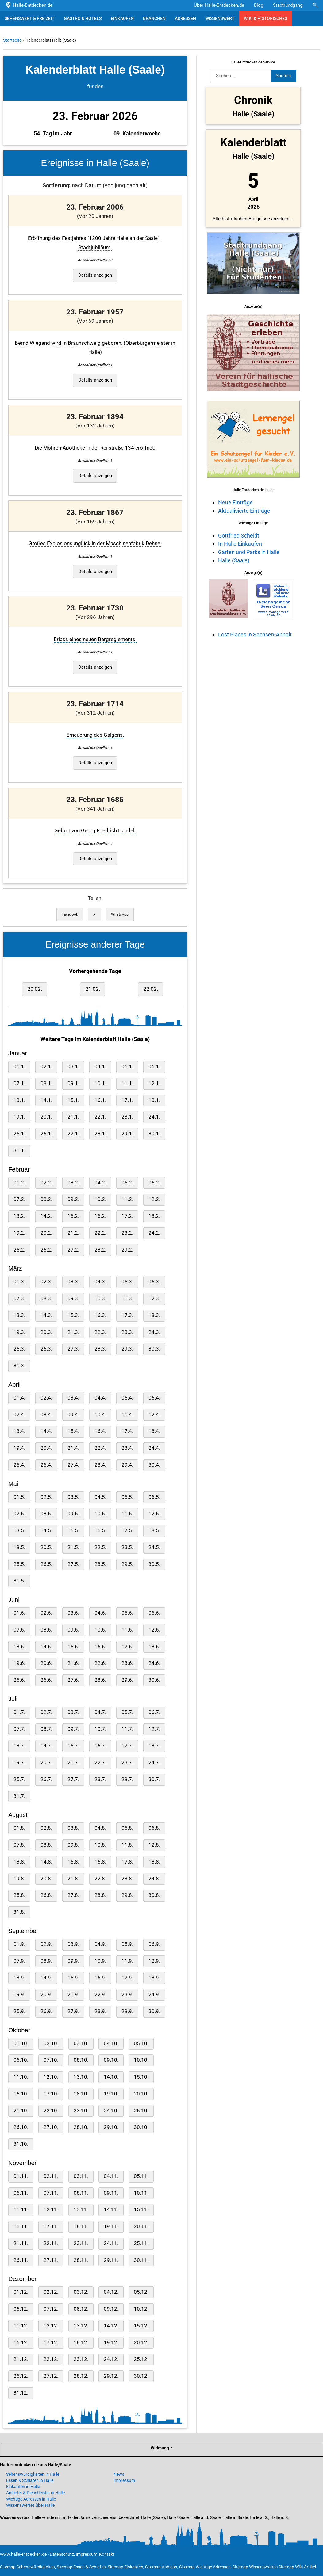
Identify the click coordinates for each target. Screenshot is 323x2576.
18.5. (154, 1530)
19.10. (111, 2094)
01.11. (20, 2176)
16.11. (20, 2226)
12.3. (154, 1298)
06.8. (154, 1828)
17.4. (127, 1431)
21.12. (20, 2359)
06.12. (20, 2309)
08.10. (81, 2060)
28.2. (100, 1250)
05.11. (141, 2176)
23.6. (127, 1663)
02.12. (51, 2292)
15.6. (73, 1647)
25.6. (19, 1680)
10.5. (100, 1514)
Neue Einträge (235, 502)
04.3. (100, 1282)
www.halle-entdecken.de (23, 2554)
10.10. (141, 2060)
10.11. (141, 2193)
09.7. (73, 1729)
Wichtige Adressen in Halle (31, 2499)
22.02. (150, 989)
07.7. (19, 1729)
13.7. (19, 1746)
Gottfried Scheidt (238, 535)
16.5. (100, 1530)
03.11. (81, 2176)
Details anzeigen (95, 275)
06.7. (154, 1712)
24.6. (154, 1663)
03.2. (73, 1183)
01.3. (19, 1282)
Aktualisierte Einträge (244, 510)
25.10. (141, 2111)
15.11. (141, 2210)
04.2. (100, 1183)
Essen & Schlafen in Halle (29, 2480)
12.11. (51, 2210)
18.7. (154, 1746)
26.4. (46, 1465)
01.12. (20, 2292)
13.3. (19, 1315)
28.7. (100, 1779)
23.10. (81, 2111)
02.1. (46, 1067)
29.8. (127, 1895)
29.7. (127, 1779)
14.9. (46, 1978)
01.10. (20, 2043)
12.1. (154, 1083)
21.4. (73, 1448)
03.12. (81, 2292)
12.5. (154, 1514)
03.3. (73, 1282)
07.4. (19, 1415)
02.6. (46, 1613)
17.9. (127, 1978)
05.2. (127, 1183)
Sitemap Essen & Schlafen (81, 2566)
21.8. (73, 1879)
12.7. (154, 1729)
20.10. (141, 2094)
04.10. (111, 2043)
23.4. (127, 1448)
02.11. (51, 2176)
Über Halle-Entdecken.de (219, 5)
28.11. (81, 2260)
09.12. (111, 2309)
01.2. (19, 1183)
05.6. (127, 1613)
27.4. (73, 1465)
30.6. (154, 1680)
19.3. (19, 1332)
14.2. (46, 1216)
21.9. (73, 1994)
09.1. (73, 1083)
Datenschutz (62, 2554)
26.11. (20, 2260)
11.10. (20, 2077)
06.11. (20, 2193)
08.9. (46, 1961)
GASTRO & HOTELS (83, 18)
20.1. (46, 1117)
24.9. (154, 1994)
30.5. (154, 1564)
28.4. (100, 1465)
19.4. (19, 1448)
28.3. (100, 1349)
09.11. (111, 2193)
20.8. (46, 1879)
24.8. (154, 1879)
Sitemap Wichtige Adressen (205, 2566)
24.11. (111, 2243)
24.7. (154, 1762)
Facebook (70, 914)
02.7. (46, 1712)
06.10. (20, 2060)
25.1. (19, 1134)
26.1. (46, 1134)
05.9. (127, 1944)
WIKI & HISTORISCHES (265, 18)
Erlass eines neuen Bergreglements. (95, 639)
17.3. (127, 1315)
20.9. (46, 1994)
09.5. (73, 1514)
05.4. (127, 1398)
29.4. (127, 1465)
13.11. (81, 2210)
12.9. (154, 1961)
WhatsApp (120, 914)
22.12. (51, 2359)
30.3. (154, 1349)
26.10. (20, 2127)
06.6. (154, 1613)
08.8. (46, 1845)
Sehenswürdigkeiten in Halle (32, 2474)
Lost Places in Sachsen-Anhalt (255, 634)
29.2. (127, 1250)
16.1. (100, 1100)
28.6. (100, 1680)
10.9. (100, 1961)
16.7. (100, 1746)
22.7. (100, 1762)
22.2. (100, 1233)
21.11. (20, 2243)
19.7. (19, 1762)
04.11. (111, 2176)
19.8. (19, 1879)
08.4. (46, 1415)
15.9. (73, 1978)
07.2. (19, 1199)
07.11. (51, 2193)
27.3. (73, 1349)
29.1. (127, 1134)
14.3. (46, 1315)
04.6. (100, 1613)
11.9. (127, 1961)
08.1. (46, 1083)
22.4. (100, 1448)
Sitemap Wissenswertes (255, 2566)
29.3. (127, 1349)
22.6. (100, 1663)
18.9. (154, 1978)
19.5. (19, 1547)
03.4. (73, 1398)
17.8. (127, 1862)
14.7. (46, 1746)
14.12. (111, 2326)
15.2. (73, 1216)
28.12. (81, 2376)
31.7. (19, 1796)
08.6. (46, 1630)
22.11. (51, 2243)
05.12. (141, 2292)
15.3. (73, 1315)
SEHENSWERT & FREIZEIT (30, 18)
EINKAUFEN (122, 18)
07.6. (19, 1630)
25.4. (19, 1465)
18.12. (81, 2343)
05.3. (127, 1282)
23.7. (127, 1762)
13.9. (19, 1978)
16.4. (100, 1431)
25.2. (19, 1250)
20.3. (46, 1332)
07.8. (19, 1845)
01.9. (19, 1944)
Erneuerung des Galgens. (95, 735)
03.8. (73, 1828)
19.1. (19, 1117)
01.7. (19, 1712)
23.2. (127, 1233)
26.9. (46, 2011)
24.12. (111, 2359)
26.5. (46, 1564)
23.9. (127, 1994)
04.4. (100, 1398)
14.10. (111, 2077)
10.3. (100, 1298)
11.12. (20, 2326)
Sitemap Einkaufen (125, 2566)
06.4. (154, 1398)
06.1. (154, 1067)
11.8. (127, 1845)
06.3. (154, 1282)
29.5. (127, 1564)
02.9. (46, 1944)
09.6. (73, 1630)
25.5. (19, 1564)
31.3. (19, 1366)
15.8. (73, 1862)
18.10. (81, 2094)
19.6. (19, 1663)
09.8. (73, 1845)
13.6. (19, 1647)
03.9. (73, 1944)
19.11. (111, 2226)
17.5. (127, 1530)
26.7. (46, 1779)
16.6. (100, 1647)
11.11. (20, 2210)
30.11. (141, 2260)
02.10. (51, 2043)
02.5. (46, 1497)
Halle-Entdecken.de (28, 5)
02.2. (46, 1183)
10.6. (100, 1630)
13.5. (19, 1530)
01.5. (19, 1497)
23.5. (127, 1547)
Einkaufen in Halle (23, 2486)
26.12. (20, 2376)
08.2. (46, 1199)
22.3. (100, 1332)
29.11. (111, 2260)
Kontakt (106, 2554)
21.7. (73, 1762)
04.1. (100, 1067)
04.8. (100, 1828)
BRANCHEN (154, 18)
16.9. (100, 1978)
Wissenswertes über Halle (30, 2505)
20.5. (46, 1547)
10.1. (100, 1083)
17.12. (51, 2343)
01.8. (19, 1828)
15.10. (141, 2077)
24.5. (154, 1547)
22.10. (51, 2111)
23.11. (81, 2243)
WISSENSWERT (220, 18)
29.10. (111, 2127)
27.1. (73, 1134)
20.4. (46, 1448)
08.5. (46, 1514)
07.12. (51, 2309)
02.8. (46, 1828)
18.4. (154, 1431)
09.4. (73, 1415)
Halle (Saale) (233, 560)
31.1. (19, 1150)
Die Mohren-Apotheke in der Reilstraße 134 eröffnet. (95, 448)
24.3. (154, 1332)
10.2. (100, 1199)
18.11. (81, 2226)
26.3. (46, 1349)
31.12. (20, 2393)
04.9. (100, 1944)
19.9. (19, 1994)
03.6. (73, 1613)
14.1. (46, 1100)
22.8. (100, 1879)
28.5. (100, 1564)
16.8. (100, 1862)
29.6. (127, 1680)
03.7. (73, 1712)
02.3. (46, 1282)
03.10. (81, 2043)
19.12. (111, 2343)
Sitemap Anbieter (161, 2566)
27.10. (51, 2127)
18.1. (154, 1100)
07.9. (19, 1961)
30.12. (141, 2376)
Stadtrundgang (287, 5)
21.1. (73, 1117)
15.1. (73, 1100)
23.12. (81, 2359)
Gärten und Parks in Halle (248, 552)
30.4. (154, 1465)
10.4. (100, 1415)
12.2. (154, 1199)
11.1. (127, 1083)
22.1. (100, 1117)
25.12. (141, 2359)
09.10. (111, 2060)
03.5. (73, 1497)
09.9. (73, 1961)
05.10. (141, 2043)
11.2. (127, 1199)
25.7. (19, 1779)
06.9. (154, 1944)
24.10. (111, 2111)
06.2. (154, 1183)
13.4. (19, 1431)
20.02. (34, 989)
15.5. (73, 1530)
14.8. (46, 1862)
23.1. (127, 1117)
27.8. (73, 1895)
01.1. (19, 1067)
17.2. (127, 1216)
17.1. (127, 1100)
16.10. (20, 2094)
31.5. (19, 1581)
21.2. (73, 1233)
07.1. (19, 1083)
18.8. (154, 1862)
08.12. (81, 2309)
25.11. (141, 2243)
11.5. (127, 1514)
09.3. (73, 1298)
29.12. (111, 2376)
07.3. (19, 1298)
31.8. (19, 1912)
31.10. (20, 2144)
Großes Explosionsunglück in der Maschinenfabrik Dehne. (95, 543)
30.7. (154, 1779)
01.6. (19, 1613)
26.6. (46, 1680)
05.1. (127, 1067)
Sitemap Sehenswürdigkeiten (27, 2566)
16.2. (100, 1216)
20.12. (141, 2343)
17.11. (51, 2226)
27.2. (73, 1250)
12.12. (51, 2326)
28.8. (100, 1895)
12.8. (154, 1845)
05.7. (127, 1712)
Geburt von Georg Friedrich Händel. (95, 831)
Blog (258, 5)
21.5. (73, 1547)
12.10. (51, 2077)
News (118, 2474)
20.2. (46, 1233)
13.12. (81, 2326)
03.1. (73, 1067)
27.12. (51, 2376)
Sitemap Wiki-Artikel (297, 2566)
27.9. (73, 2011)
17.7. (127, 1746)
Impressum (124, 2480)
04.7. (100, 1712)
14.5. (46, 1530)
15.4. (73, 1431)
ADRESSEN (185, 18)
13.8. (19, 1862)
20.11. (141, 2226)
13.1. (19, 1100)
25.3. (19, 1349)
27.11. (51, 2260)
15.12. (141, 2326)
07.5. (19, 1514)
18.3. (154, 1315)
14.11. (111, 2210)
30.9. (154, 2011)
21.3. (73, 1332)
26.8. (46, 1895)
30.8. (154, 1895)
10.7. (100, 1729)
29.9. (127, 2011)
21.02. (92, 989)
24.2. (154, 1233)
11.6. (127, 1630)
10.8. (100, 1845)
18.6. (154, 1647)
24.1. (154, 1117)
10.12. (141, 2309)
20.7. (46, 1762)
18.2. (154, 1216)
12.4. (154, 1415)
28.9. (100, 2011)
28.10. (81, 2127)
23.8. (127, 1879)
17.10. (51, 2094)
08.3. (46, 1298)
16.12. (20, 2343)
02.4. (46, 1398)
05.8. (127, 1828)
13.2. (19, 1216)
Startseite (12, 40)
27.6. (73, 1680)
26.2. (46, 1250)
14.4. (46, 1431)
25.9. (19, 2011)
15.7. (73, 1746)
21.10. (20, 2111)
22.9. (100, 1994)
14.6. (46, 1647)
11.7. (127, 1729)
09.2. (73, 1199)
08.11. (81, 2193)
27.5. (73, 1564)
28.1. (100, 1134)
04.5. (100, 1497)
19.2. (19, 1233)
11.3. (127, 1298)
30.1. (154, 1134)
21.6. (73, 1663)
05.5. (127, 1497)
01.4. (19, 1398)
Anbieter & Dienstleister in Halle (35, 2492)
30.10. (141, 2127)
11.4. (127, 1415)
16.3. (100, 1315)
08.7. (46, 1729)
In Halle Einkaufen (240, 544)
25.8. (19, 1895)
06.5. (154, 1497)
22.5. (100, 1547)
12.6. (154, 1630)
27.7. (73, 1779)
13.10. (81, 2077)
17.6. (127, 1647)
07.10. (51, 2060)
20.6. (46, 1663)
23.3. (127, 1332)
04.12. (111, 2292)
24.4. (154, 1448)
